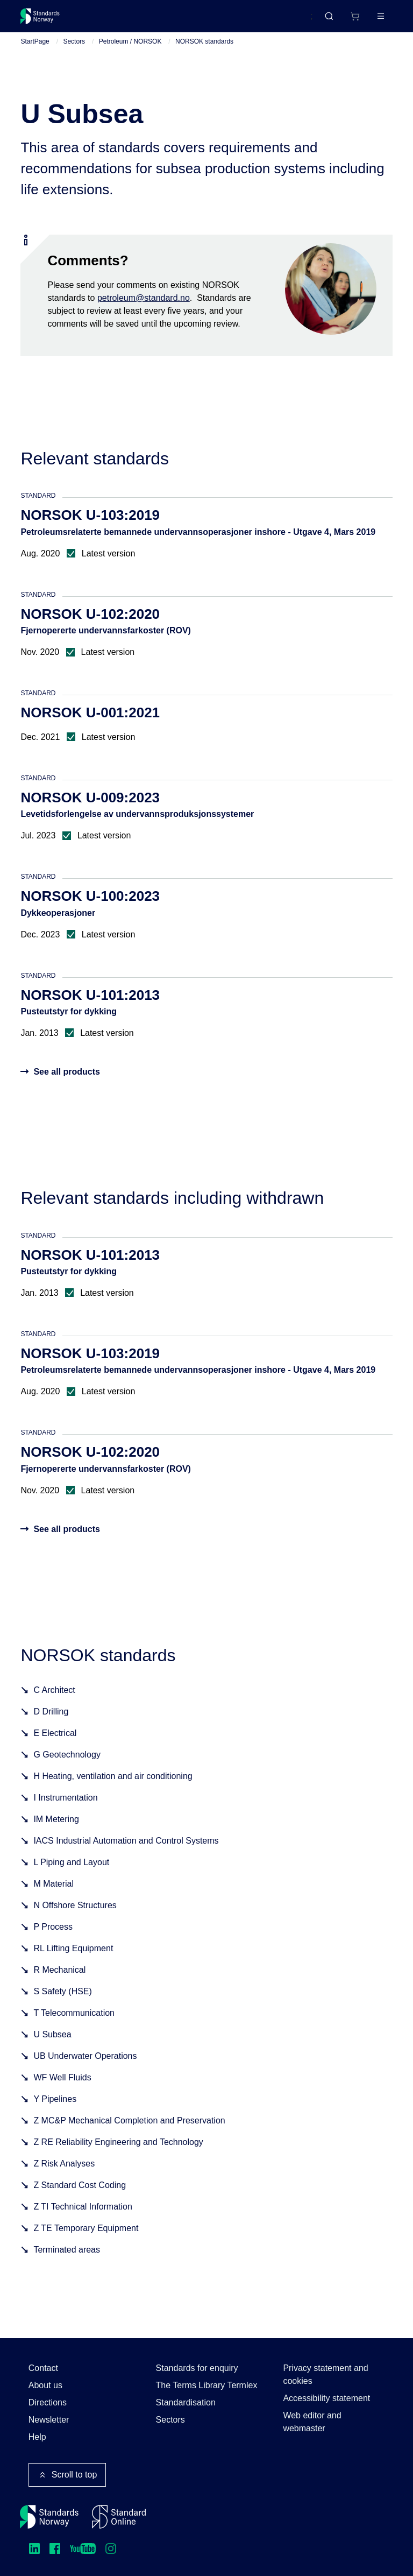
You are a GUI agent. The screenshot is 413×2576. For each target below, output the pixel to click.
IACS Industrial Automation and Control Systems (125, 1853)
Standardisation (186, 2402)
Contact (43, 2368)
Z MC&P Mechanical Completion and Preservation (129, 2133)
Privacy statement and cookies (325, 2374)
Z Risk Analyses (64, 2176)
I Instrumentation (65, 1810)
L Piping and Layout (71, 1875)
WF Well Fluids (62, 2090)
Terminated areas (66, 2262)
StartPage (34, 54)
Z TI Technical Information (82, 2219)
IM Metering (56, 1832)
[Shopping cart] (332, 20)
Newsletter (49, 2419)
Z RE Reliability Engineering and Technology (118, 2154)
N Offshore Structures (74, 1918)
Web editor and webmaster (312, 2422)
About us (45, 2385)
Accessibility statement (326, 2398)
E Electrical (54, 1746)
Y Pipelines (54, 2111)
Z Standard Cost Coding (79, 2198)
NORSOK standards (204, 54)
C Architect (54, 1702)
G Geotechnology (67, 1767)
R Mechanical (59, 1982)
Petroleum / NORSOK (130, 54)
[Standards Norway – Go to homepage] (47, 20)
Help (37, 2436)
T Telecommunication (74, 2025)
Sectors (74, 54)
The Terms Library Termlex (207, 2385)
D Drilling (50, 1724)
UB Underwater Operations (85, 2068)
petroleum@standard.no (143, 310)
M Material (53, 1896)
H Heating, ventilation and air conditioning (112, 1789)
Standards (114, 20)
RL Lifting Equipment (73, 1961)
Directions (48, 2402)
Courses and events (189, 20)
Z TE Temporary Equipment (85, 2241)
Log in (371, 20)
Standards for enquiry (197, 2368)
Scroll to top (67, 2475)
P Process (53, 1939)
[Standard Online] (119, 2517)
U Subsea (52, 2047)
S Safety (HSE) (62, 2004)
